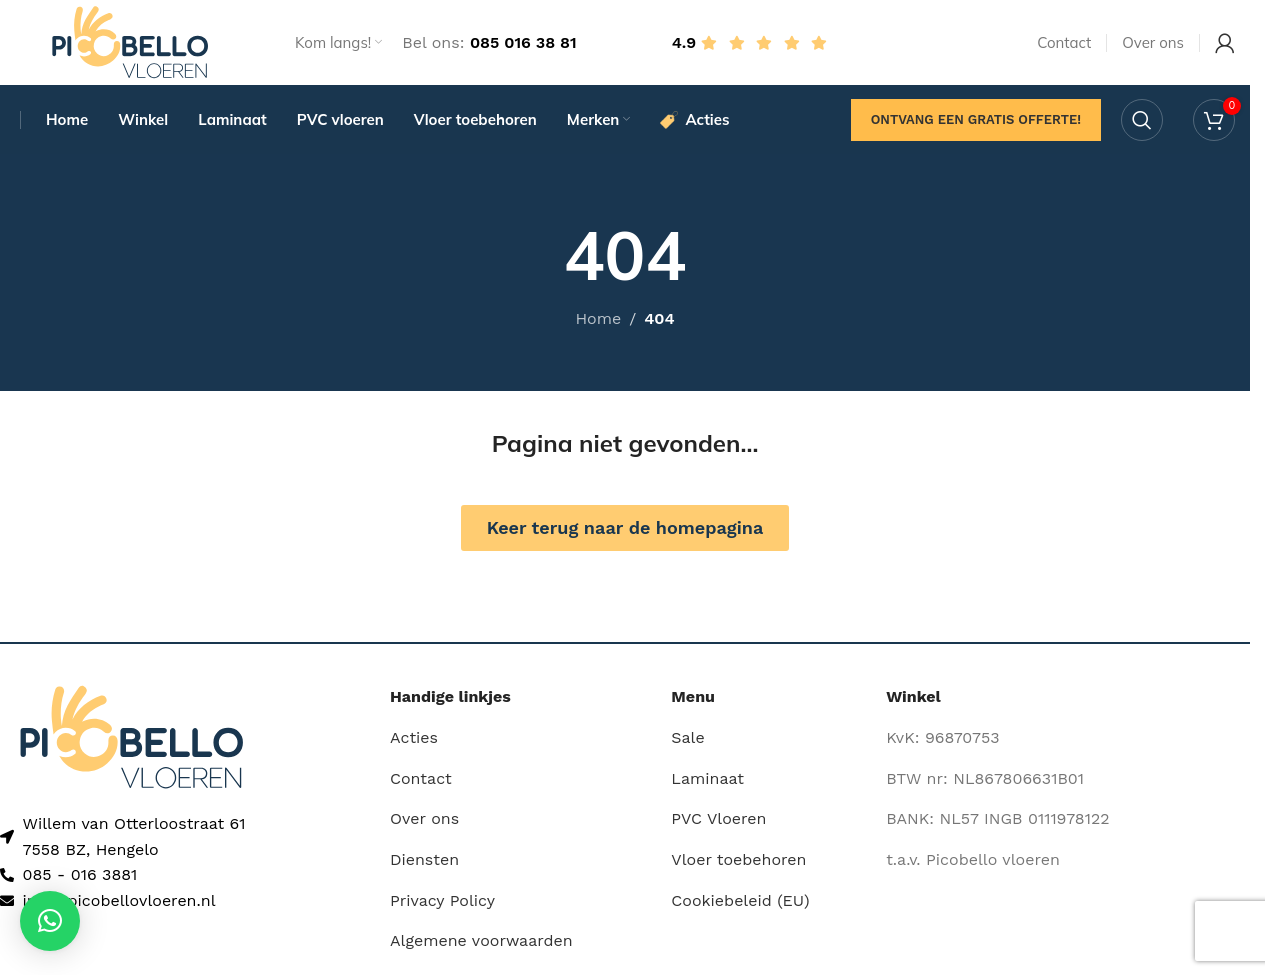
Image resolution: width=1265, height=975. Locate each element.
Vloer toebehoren (738, 865)
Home (598, 324)
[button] (50, 921)
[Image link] (131, 741)
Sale (687, 743)
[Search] (1142, 125)
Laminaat (707, 784)
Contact (421, 784)
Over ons (424, 824)
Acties (414, 743)
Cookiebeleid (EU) (740, 905)
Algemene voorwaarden (481, 946)
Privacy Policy (442, 905)
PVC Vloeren (718, 824)
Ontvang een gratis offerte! (976, 124)
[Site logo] (130, 43)
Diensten (424, 865)
